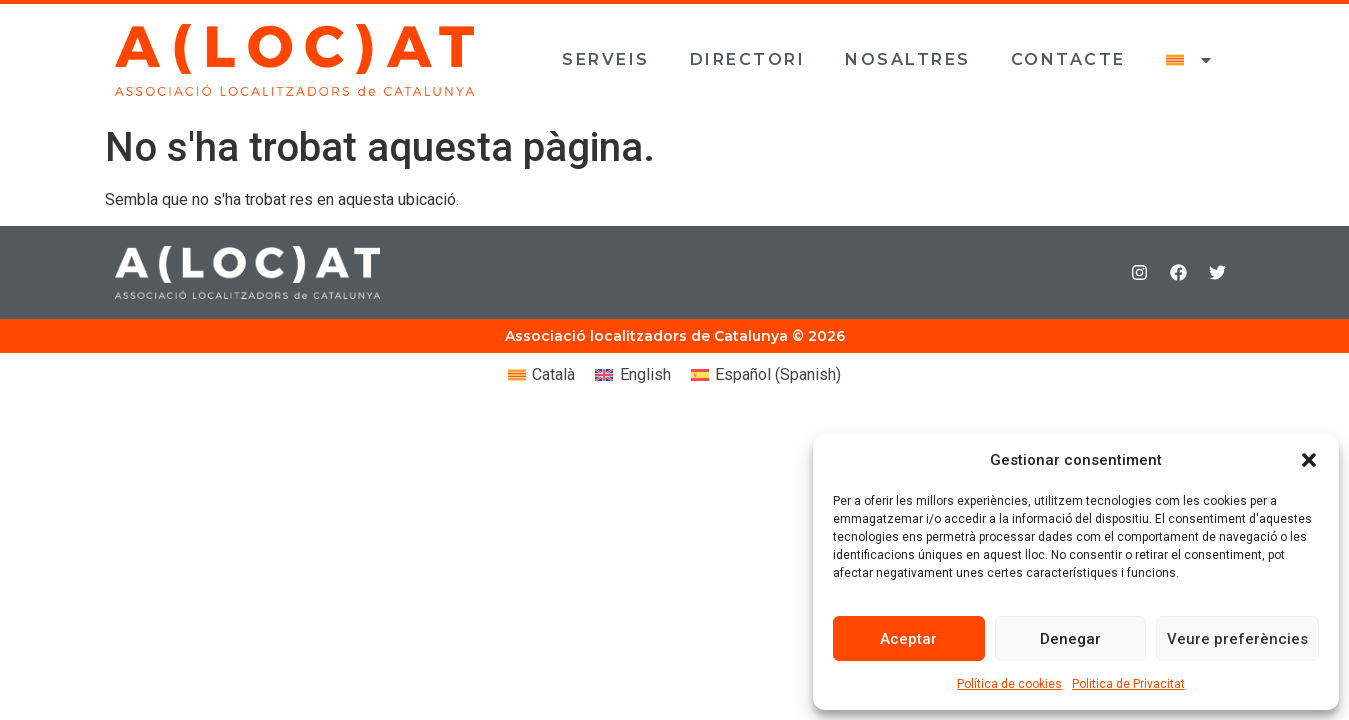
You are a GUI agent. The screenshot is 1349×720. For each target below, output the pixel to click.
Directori (748, 59)
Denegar (1070, 639)
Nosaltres (908, 59)
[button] (1309, 460)
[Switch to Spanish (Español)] (766, 375)
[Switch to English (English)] (632, 375)
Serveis (606, 59)
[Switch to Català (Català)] (541, 375)
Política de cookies (1009, 684)
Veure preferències (1237, 639)
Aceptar (908, 639)
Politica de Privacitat (1128, 684)
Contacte (1068, 59)
